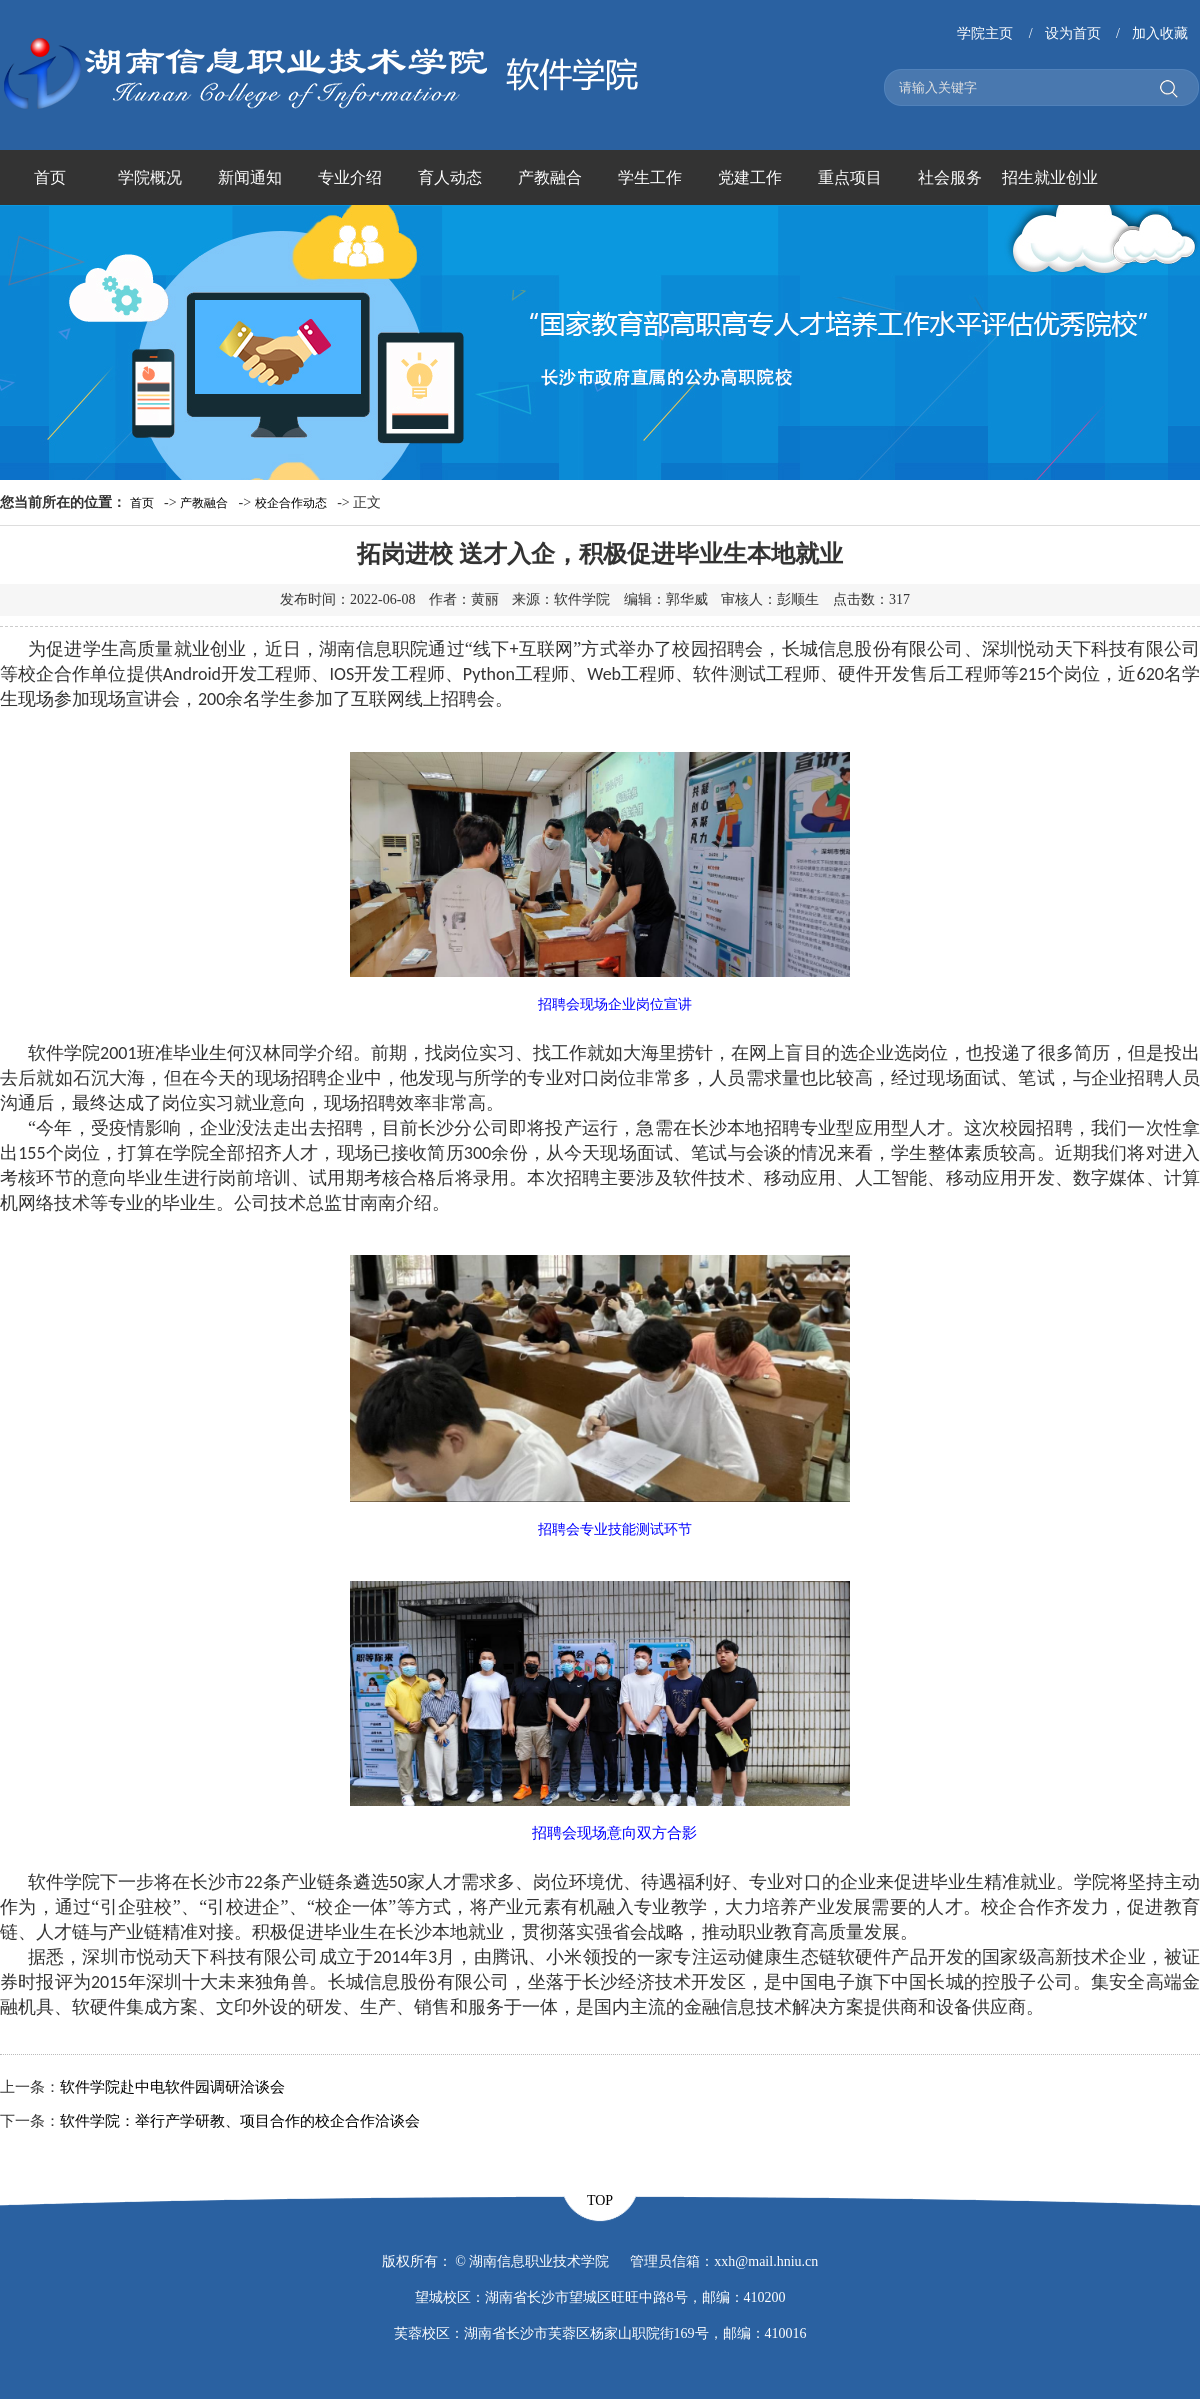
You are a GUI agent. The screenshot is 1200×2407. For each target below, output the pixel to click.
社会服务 (950, 177)
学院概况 (150, 177)
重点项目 (850, 177)
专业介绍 (350, 177)
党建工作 (750, 177)
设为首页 (1073, 33)
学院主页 (985, 33)
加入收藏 (1160, 33)
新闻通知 (250, 177)
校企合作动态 (291, 503)
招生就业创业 (1050, 177)
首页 (50, 177)
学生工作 (650, 177)
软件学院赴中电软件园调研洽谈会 (172, 2087)
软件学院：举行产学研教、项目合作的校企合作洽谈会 (240, 2121)
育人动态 (450, 177)
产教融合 (550, 177)
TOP (600, 2200)
